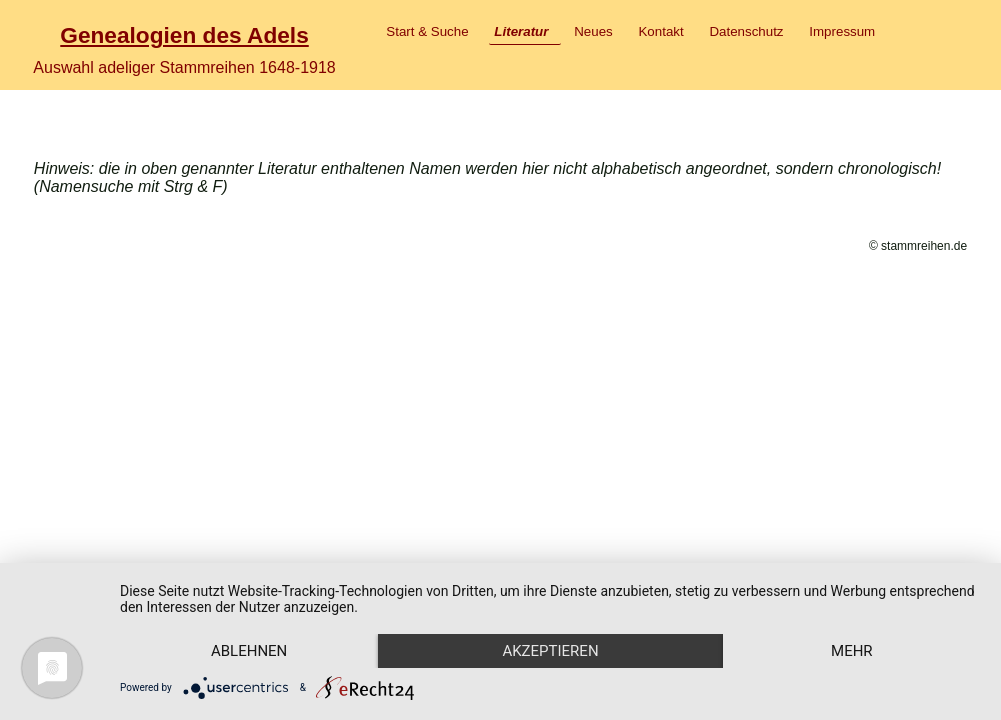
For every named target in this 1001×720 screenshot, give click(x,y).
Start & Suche (427, 31)
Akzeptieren (550, 651)
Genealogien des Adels (184, 35)
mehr (852, 651)
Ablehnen (249, 651)
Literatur (521, 31)
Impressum (842, 31)
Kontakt (660, 31)
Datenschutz (746, 31)
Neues (593, 31)
